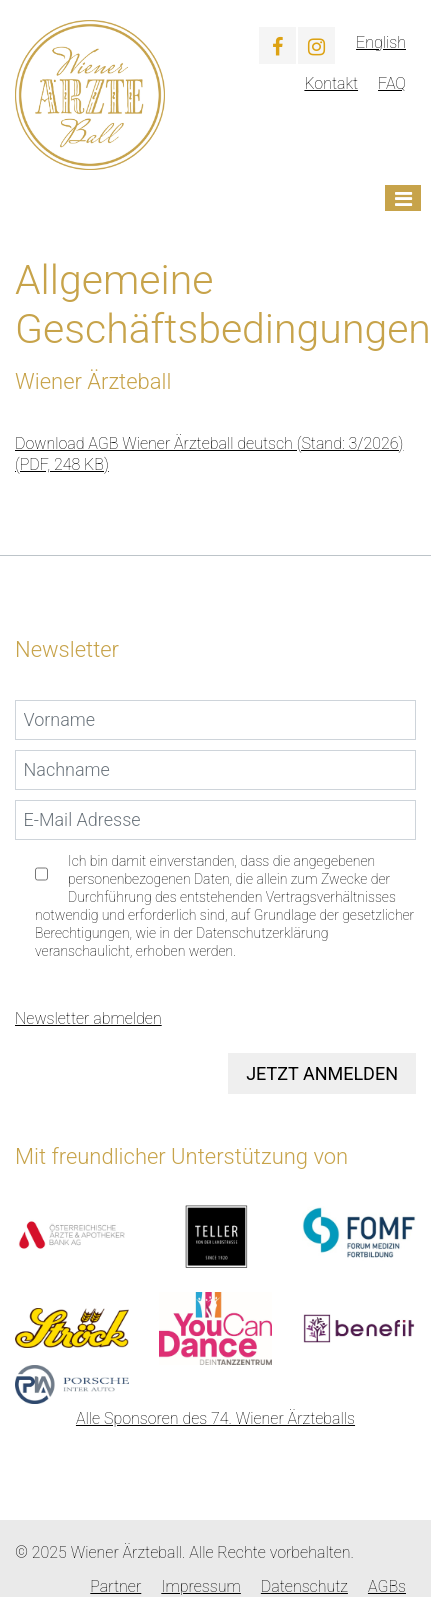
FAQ (392, 83)
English (381, 42)
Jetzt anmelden (322, 1073)
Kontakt (331, 83)
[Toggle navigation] (403, 198)
